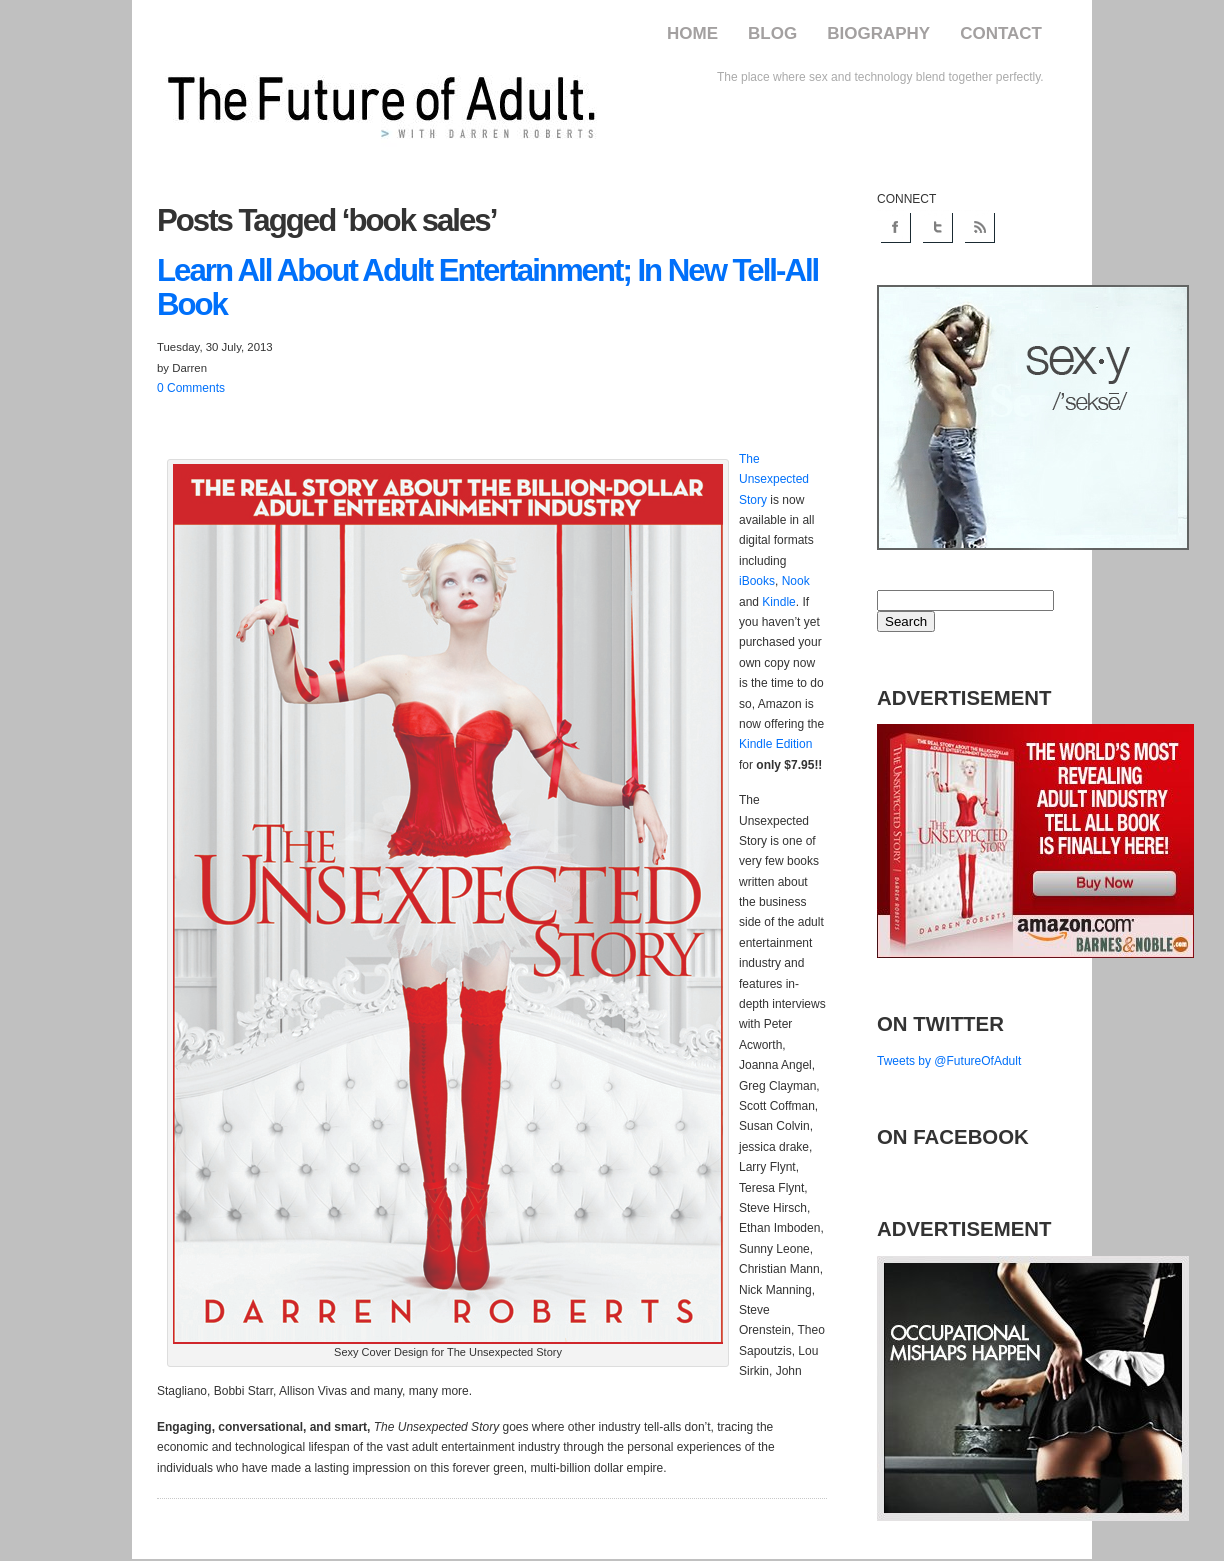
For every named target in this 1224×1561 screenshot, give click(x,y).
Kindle (778, 602)
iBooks (757, 581)
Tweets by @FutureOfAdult (949, 1061)
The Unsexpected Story (774, 479)
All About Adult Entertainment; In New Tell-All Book (487, 287)
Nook (796, 581)
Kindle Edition (775, 744)
